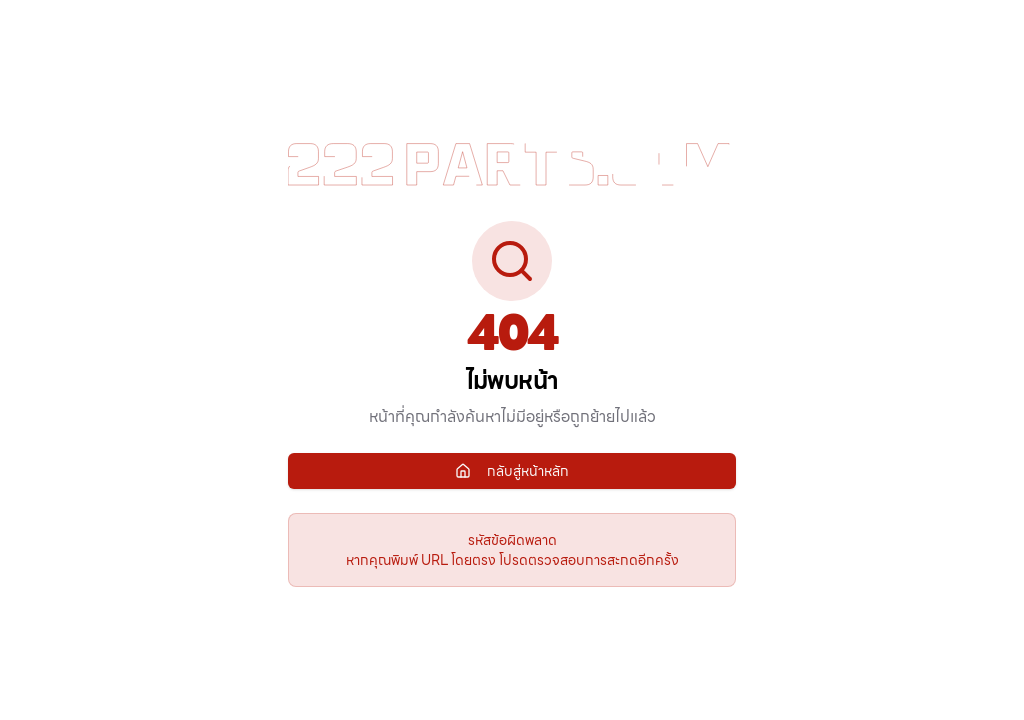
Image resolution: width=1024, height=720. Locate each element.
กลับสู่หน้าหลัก (512, 471)
